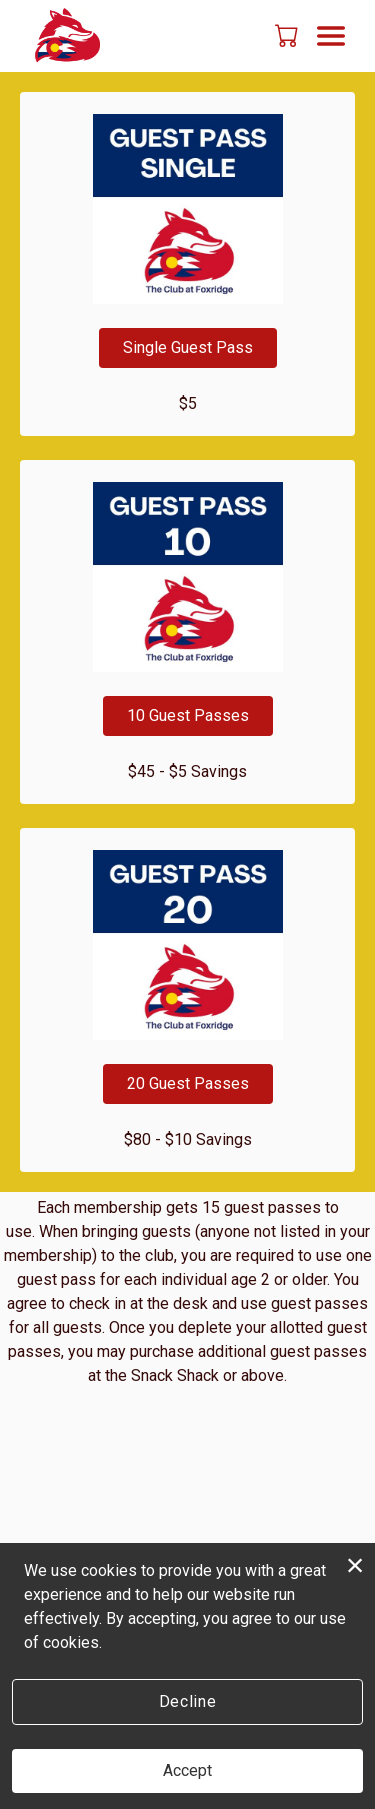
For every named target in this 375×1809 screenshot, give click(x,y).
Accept (187, 1770)
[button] (288, 35)
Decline (187, 1701)
